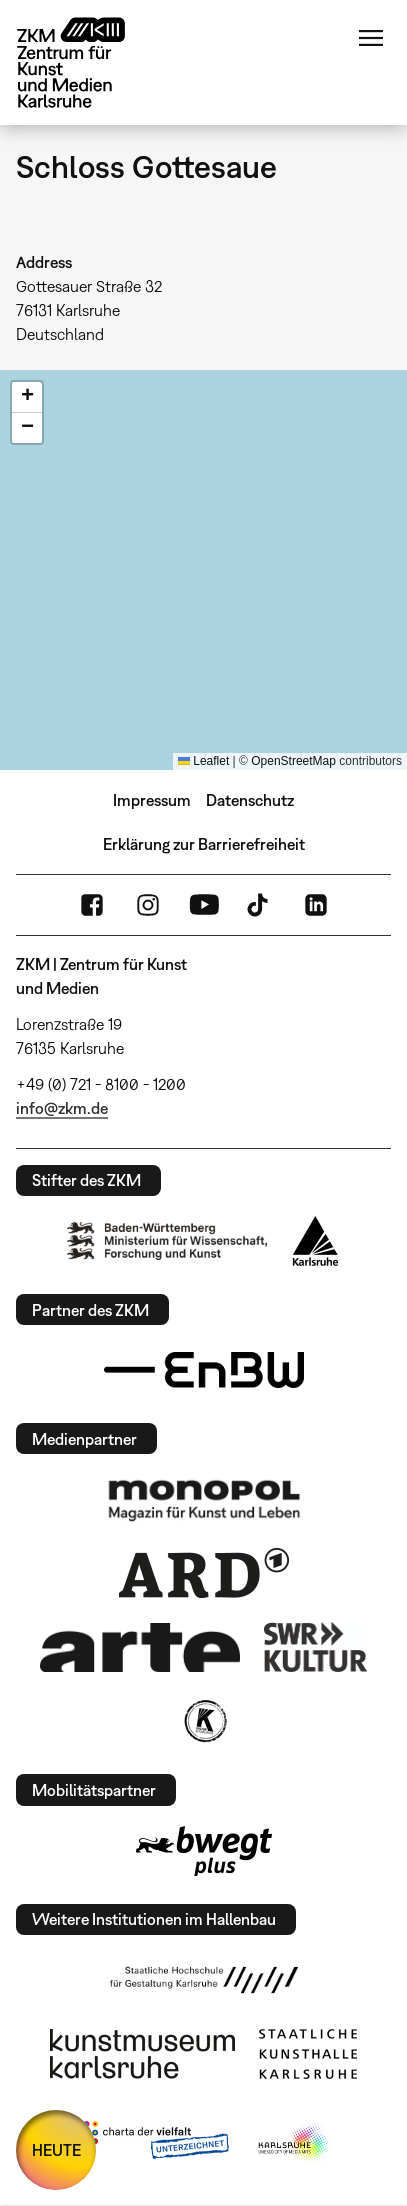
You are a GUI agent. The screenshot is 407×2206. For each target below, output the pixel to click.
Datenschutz (250, 800)
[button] (27, 397)
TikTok (260, 905)
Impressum (152, 800)
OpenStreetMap (293, 761)
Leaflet (203, 761)
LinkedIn (316, 905)
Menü (371, 38)
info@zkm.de (62, 1108)
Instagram (148, 905)
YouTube (204, 905)
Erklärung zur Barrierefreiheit (204, 844)
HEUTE (56, 2150)
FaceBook (92, 905)
